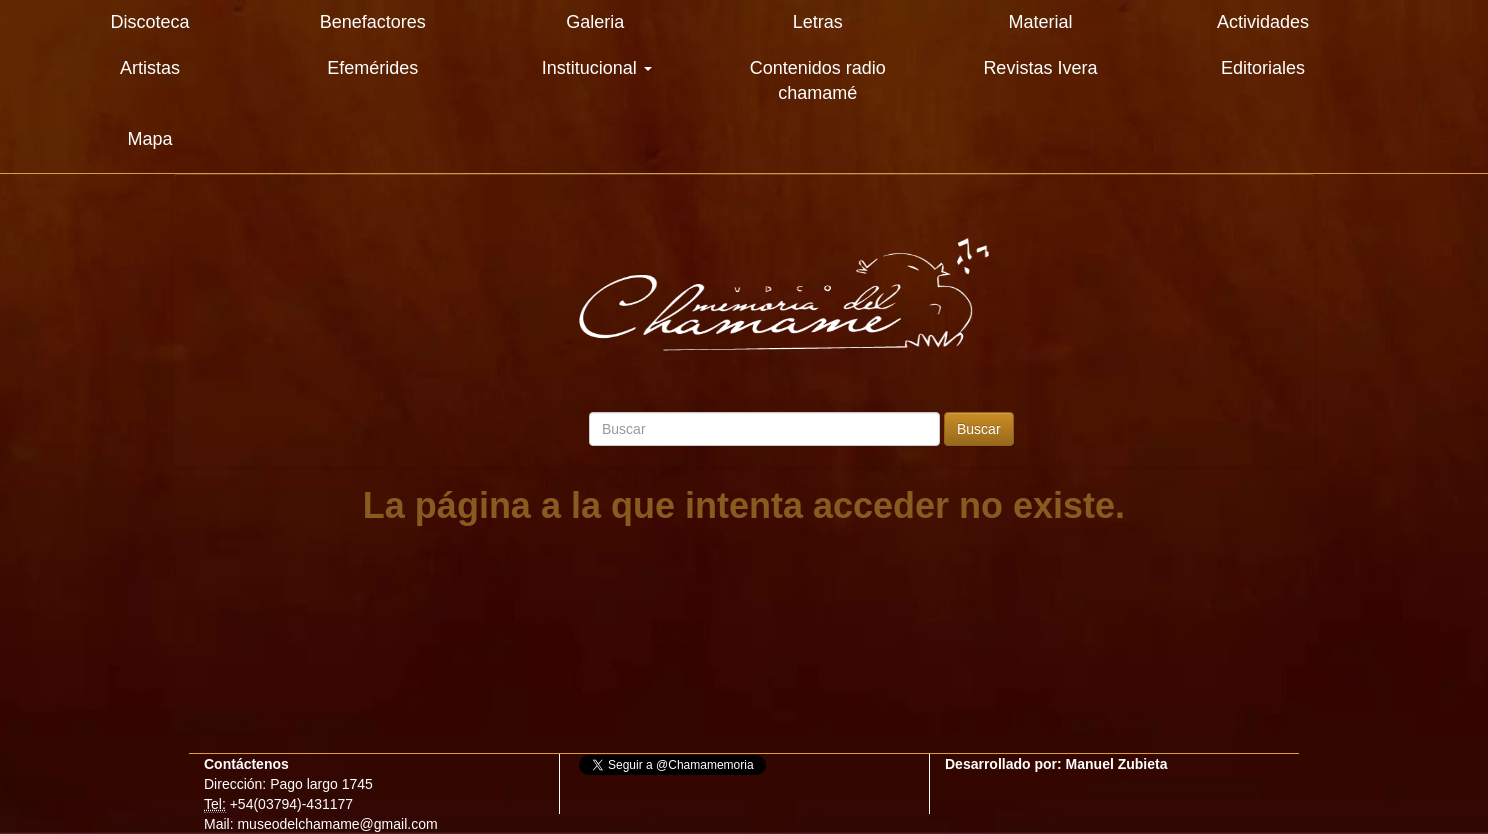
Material (1040, 22)
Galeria (595, 22)
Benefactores (373, 22)
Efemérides (372, 68)
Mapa (150, 139)
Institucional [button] (597, 68)
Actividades (1263, 22)
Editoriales (1263, 68)
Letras (818, 22)
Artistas (150, 68)
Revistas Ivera (1040, 68)
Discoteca (150, 22)
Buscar (979, 429)
